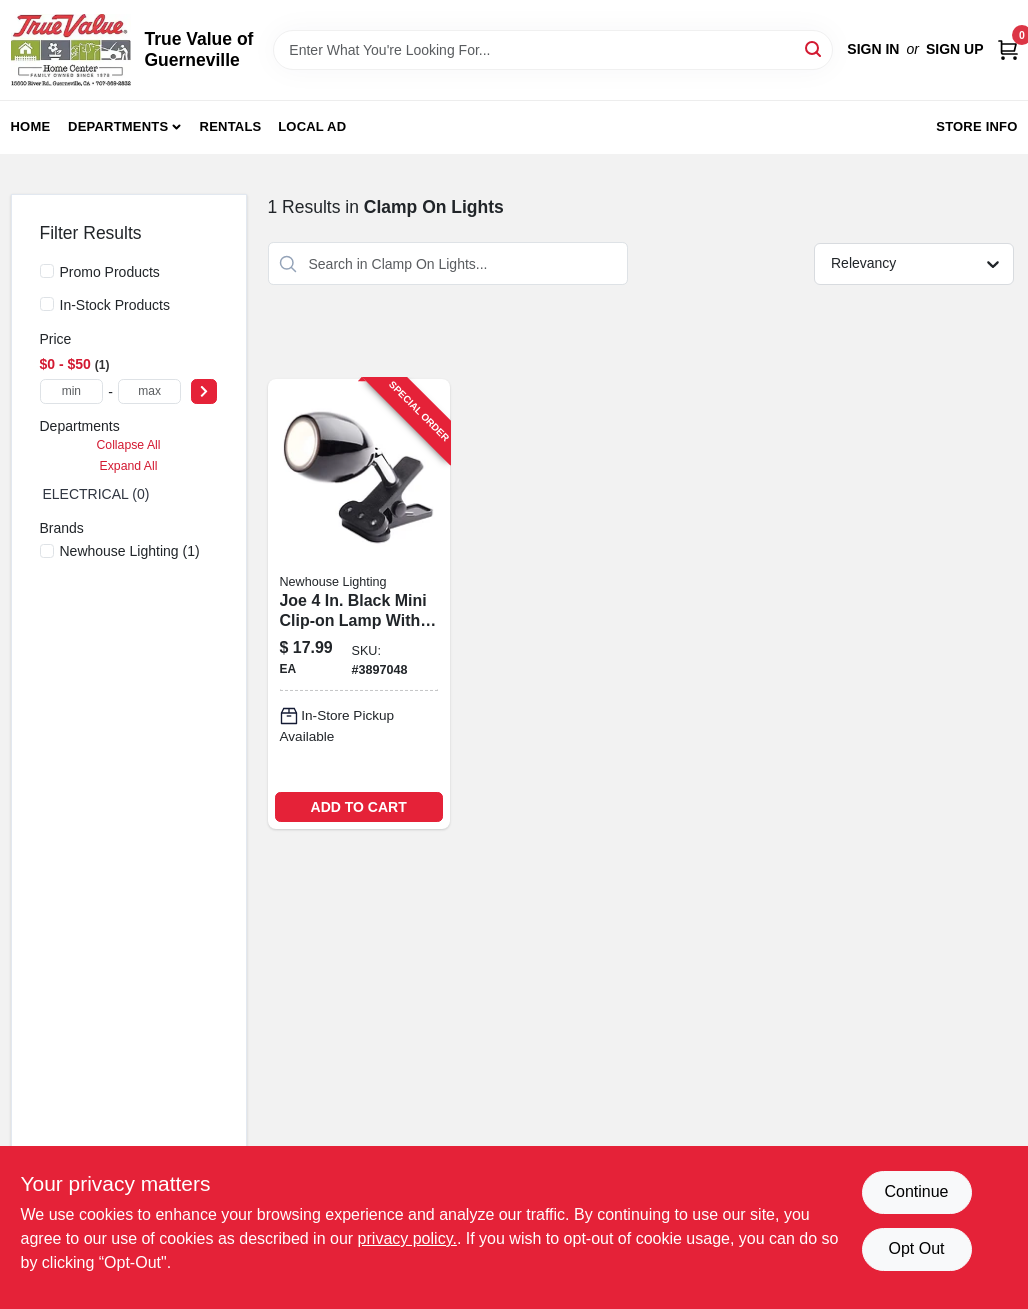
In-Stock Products (115, 305)
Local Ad (312, 126)
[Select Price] (204, 391)
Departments (118, 126)
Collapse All (128, 445)
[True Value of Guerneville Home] (71, 50)
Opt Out (916, 1248)
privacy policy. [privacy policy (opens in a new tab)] (407, 1238)
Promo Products (110, 272)
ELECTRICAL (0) (96, 494)
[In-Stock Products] (47, 304)
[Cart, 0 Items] (1008, 49)
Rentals (231, 126)
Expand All (129, 466)
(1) (130, 551)
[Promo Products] (47, 271)
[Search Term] (553, 50)
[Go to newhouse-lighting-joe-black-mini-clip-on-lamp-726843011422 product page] (359, 603)
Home (31, 126)
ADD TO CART (359, 807)
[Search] (814, 48)
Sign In (873, 49)
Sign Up (955, 49)
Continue (916, 1191)
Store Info (976, 126)
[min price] (72, 391)
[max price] (150, 391)
